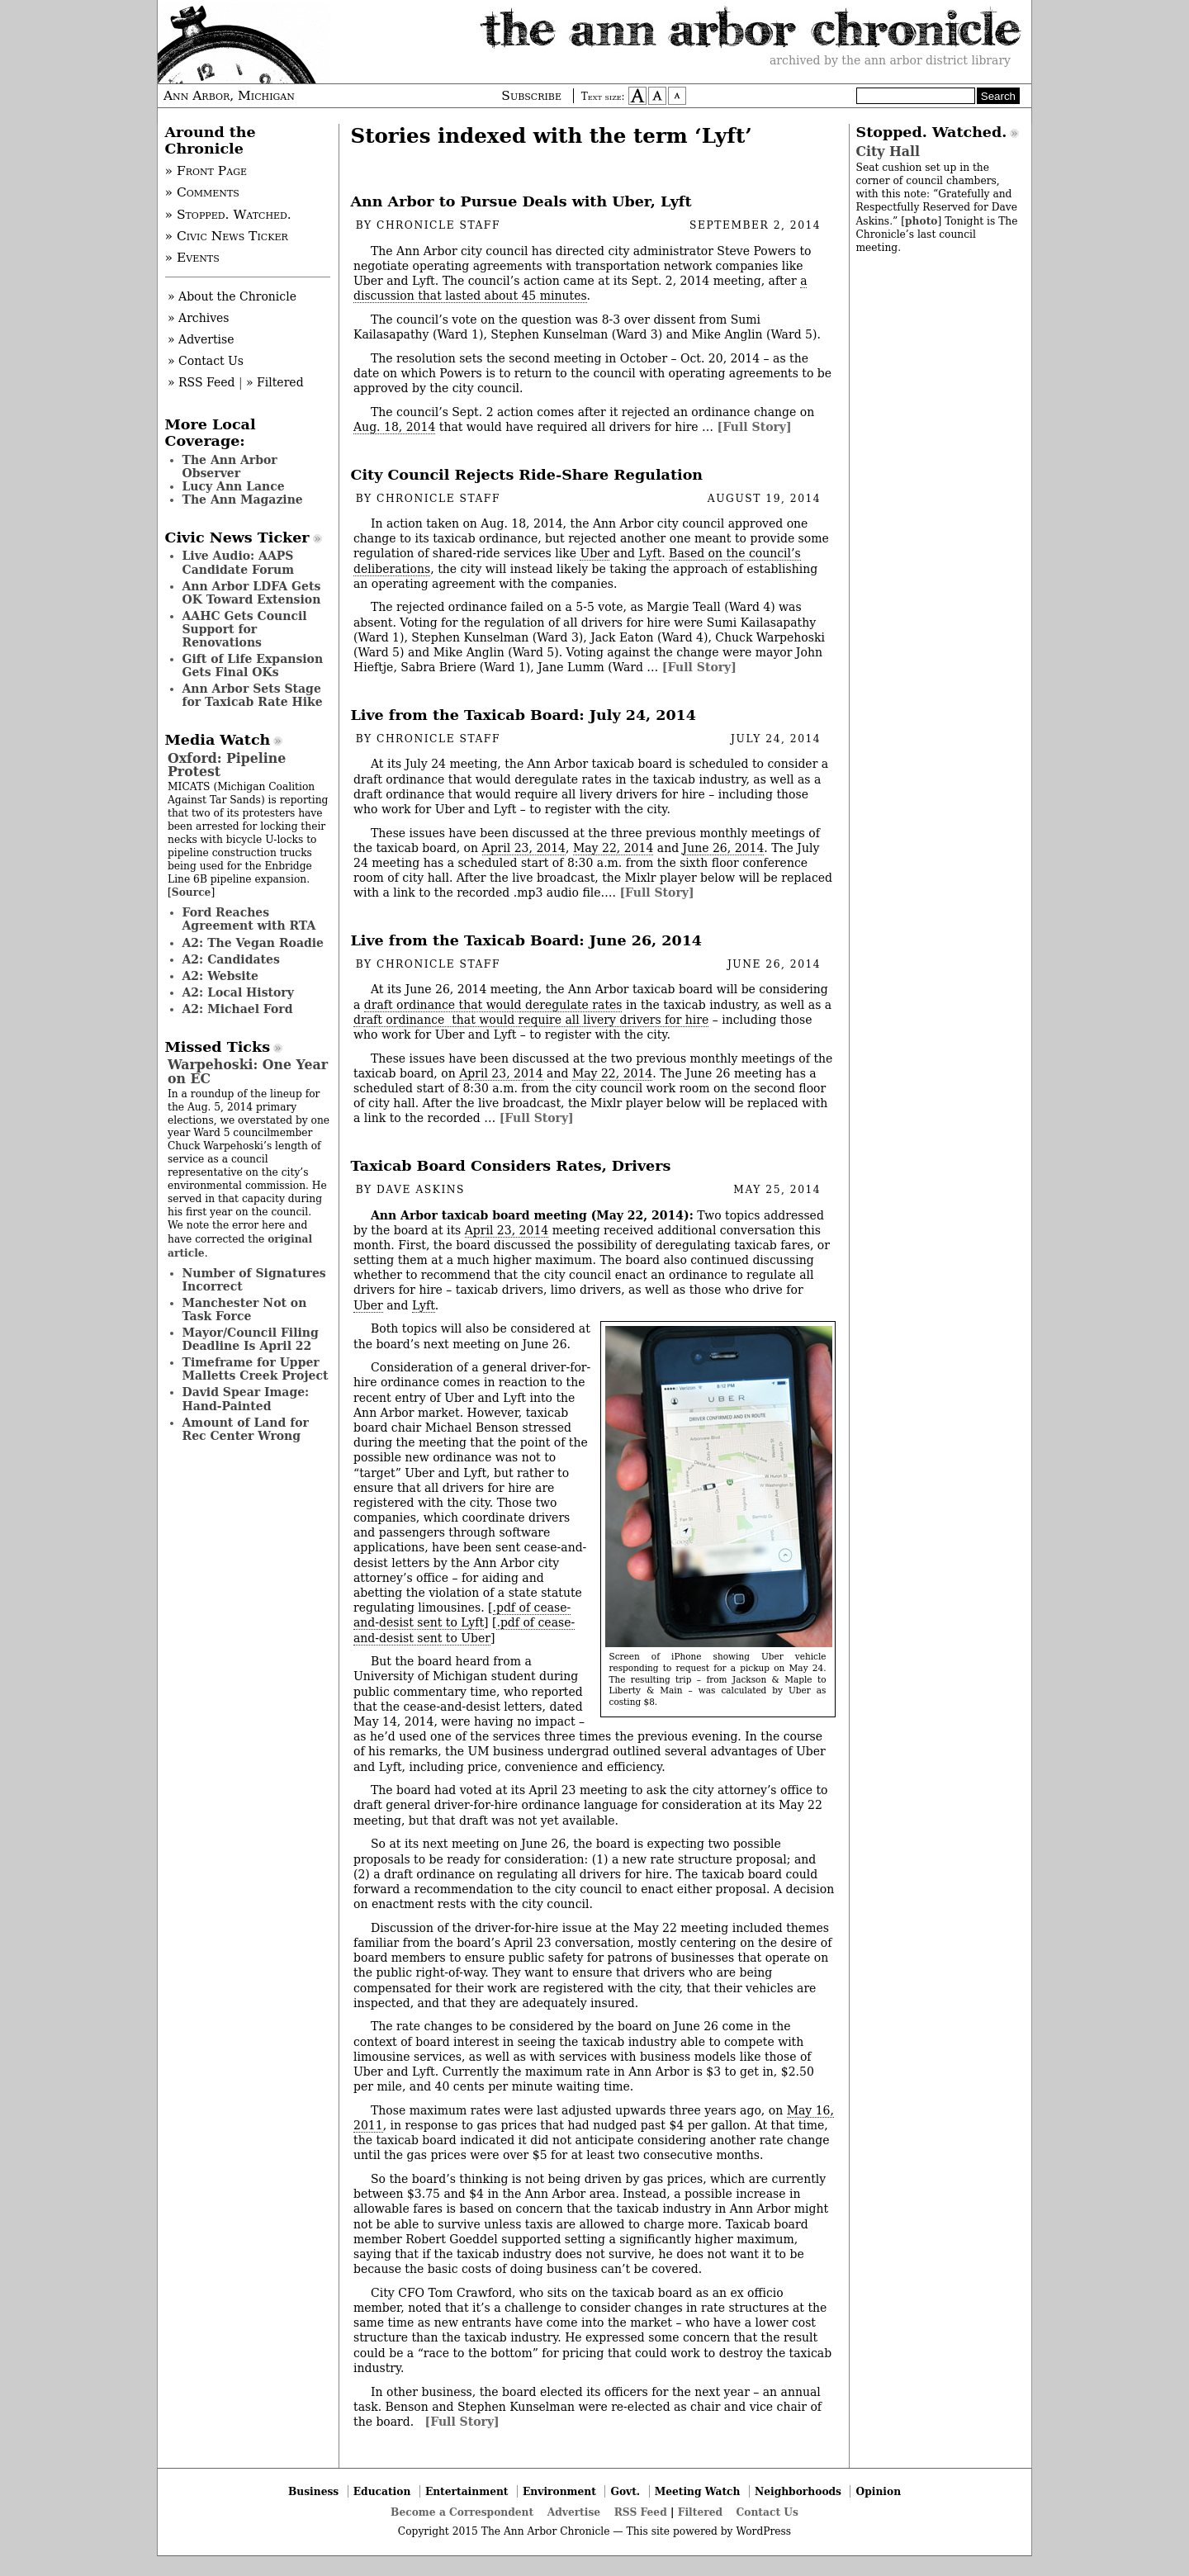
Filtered (700, 2512)
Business (313, 2491)
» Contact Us (206, 360)
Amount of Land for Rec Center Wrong (245, 1429)
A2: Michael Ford (237, 1009)
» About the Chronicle (232, 296)
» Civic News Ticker (226, 236)
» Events (192, 257)
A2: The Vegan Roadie (253, 942)
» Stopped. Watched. (228, 214)
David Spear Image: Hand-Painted (246, 1398)
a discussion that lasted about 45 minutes (580, 288)
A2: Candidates (231, 959)
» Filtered (275, 382)
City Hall (888, 151)
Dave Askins (421, 1190)
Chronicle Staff (438, 225)
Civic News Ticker (237, 537)
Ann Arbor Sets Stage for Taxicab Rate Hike (252, 695)
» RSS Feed (201, 382)
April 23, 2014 (524, 848)
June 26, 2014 (724, 848)
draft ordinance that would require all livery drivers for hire (530, 1019)
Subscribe (531, 95)
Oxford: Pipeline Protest (227, 765)
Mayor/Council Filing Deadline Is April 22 (250, 1339)
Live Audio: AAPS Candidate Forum (238, 562)
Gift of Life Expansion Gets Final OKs (253, 665)
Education (382, 2491)
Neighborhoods (798, 2491)
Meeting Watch (698, 2491)
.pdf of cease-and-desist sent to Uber (464, 1630)
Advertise (573, 2512)
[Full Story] (755, 426)
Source (191, 892)
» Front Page (206, 170)
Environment (559, 2491)
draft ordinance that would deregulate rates (493, 1004)
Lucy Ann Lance (233, 486)
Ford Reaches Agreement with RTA (249, 919)
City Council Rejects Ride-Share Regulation (527, 474)
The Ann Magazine (242, 499)
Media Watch (218, 740)
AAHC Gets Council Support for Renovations (244, 629)
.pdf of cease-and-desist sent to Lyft (462, 1615)
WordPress (763, 2531)
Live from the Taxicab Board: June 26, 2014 (527, 940)
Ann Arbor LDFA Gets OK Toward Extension (251, 593)
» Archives (199, 317)
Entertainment (467, 2491)
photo (921, 221)
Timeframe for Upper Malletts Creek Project (255, 1369)
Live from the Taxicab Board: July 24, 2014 (523, 715)
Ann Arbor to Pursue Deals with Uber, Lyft (521, 201)
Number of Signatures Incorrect (254, 1280)
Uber (594, 553)
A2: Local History (238, 992)
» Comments (202, 192)
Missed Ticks (218, 1047)
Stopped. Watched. (931, 132)
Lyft (649, 553)
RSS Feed (640, 2512)
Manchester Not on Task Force (244, 1309)
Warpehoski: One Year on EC (248, 1071)
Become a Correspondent (462, 2512)
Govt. (625, 2491)
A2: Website (220, 976)
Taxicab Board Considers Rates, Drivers (511, 1166)
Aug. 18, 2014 (394, 426)
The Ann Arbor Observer (229, 466)
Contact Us (767, 2512)
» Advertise (201, 339)
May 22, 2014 (613, 848)
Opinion (879, 2491)
